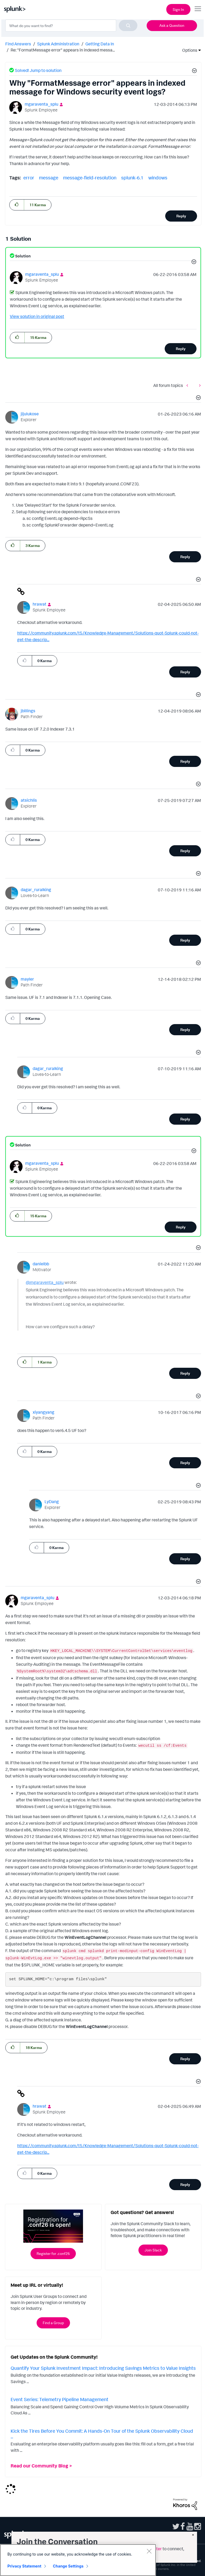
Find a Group (53, 2322)
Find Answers (18, 43)
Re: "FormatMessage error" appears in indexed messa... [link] (63, 50)
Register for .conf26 (53, 2253)
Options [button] (188, 50)
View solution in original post (37, 316)
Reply (181, 216)
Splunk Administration (58, 43)
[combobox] (71, 25)
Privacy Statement (24, 2566)
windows (157, 177)
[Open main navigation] (198, 8)
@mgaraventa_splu (45, 1282)
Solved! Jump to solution (38, 70)
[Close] (149, 2551)
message (48, 177)
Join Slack (153, 2250)
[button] (193, 71)
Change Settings (68, 2566)
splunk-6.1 (132, 177)
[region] (78, 2560)
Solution (22, 255)
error (28, 177)
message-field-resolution (89, 177)
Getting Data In (99, 43)
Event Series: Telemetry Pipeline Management (59, 2399)
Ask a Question (171, 25)
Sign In (178, 9)
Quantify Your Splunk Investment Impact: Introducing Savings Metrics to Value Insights (103, 2368)
